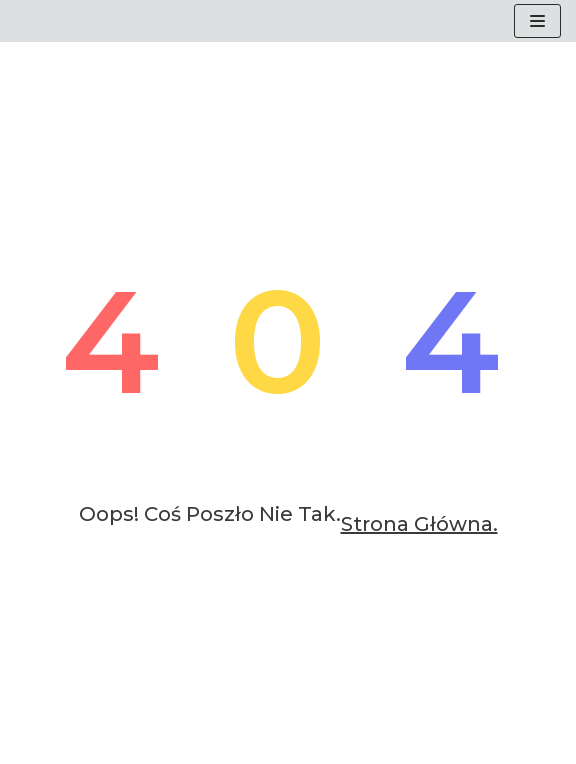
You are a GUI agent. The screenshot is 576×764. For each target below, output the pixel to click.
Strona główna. (419, 524)
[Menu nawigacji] (537, 21)
